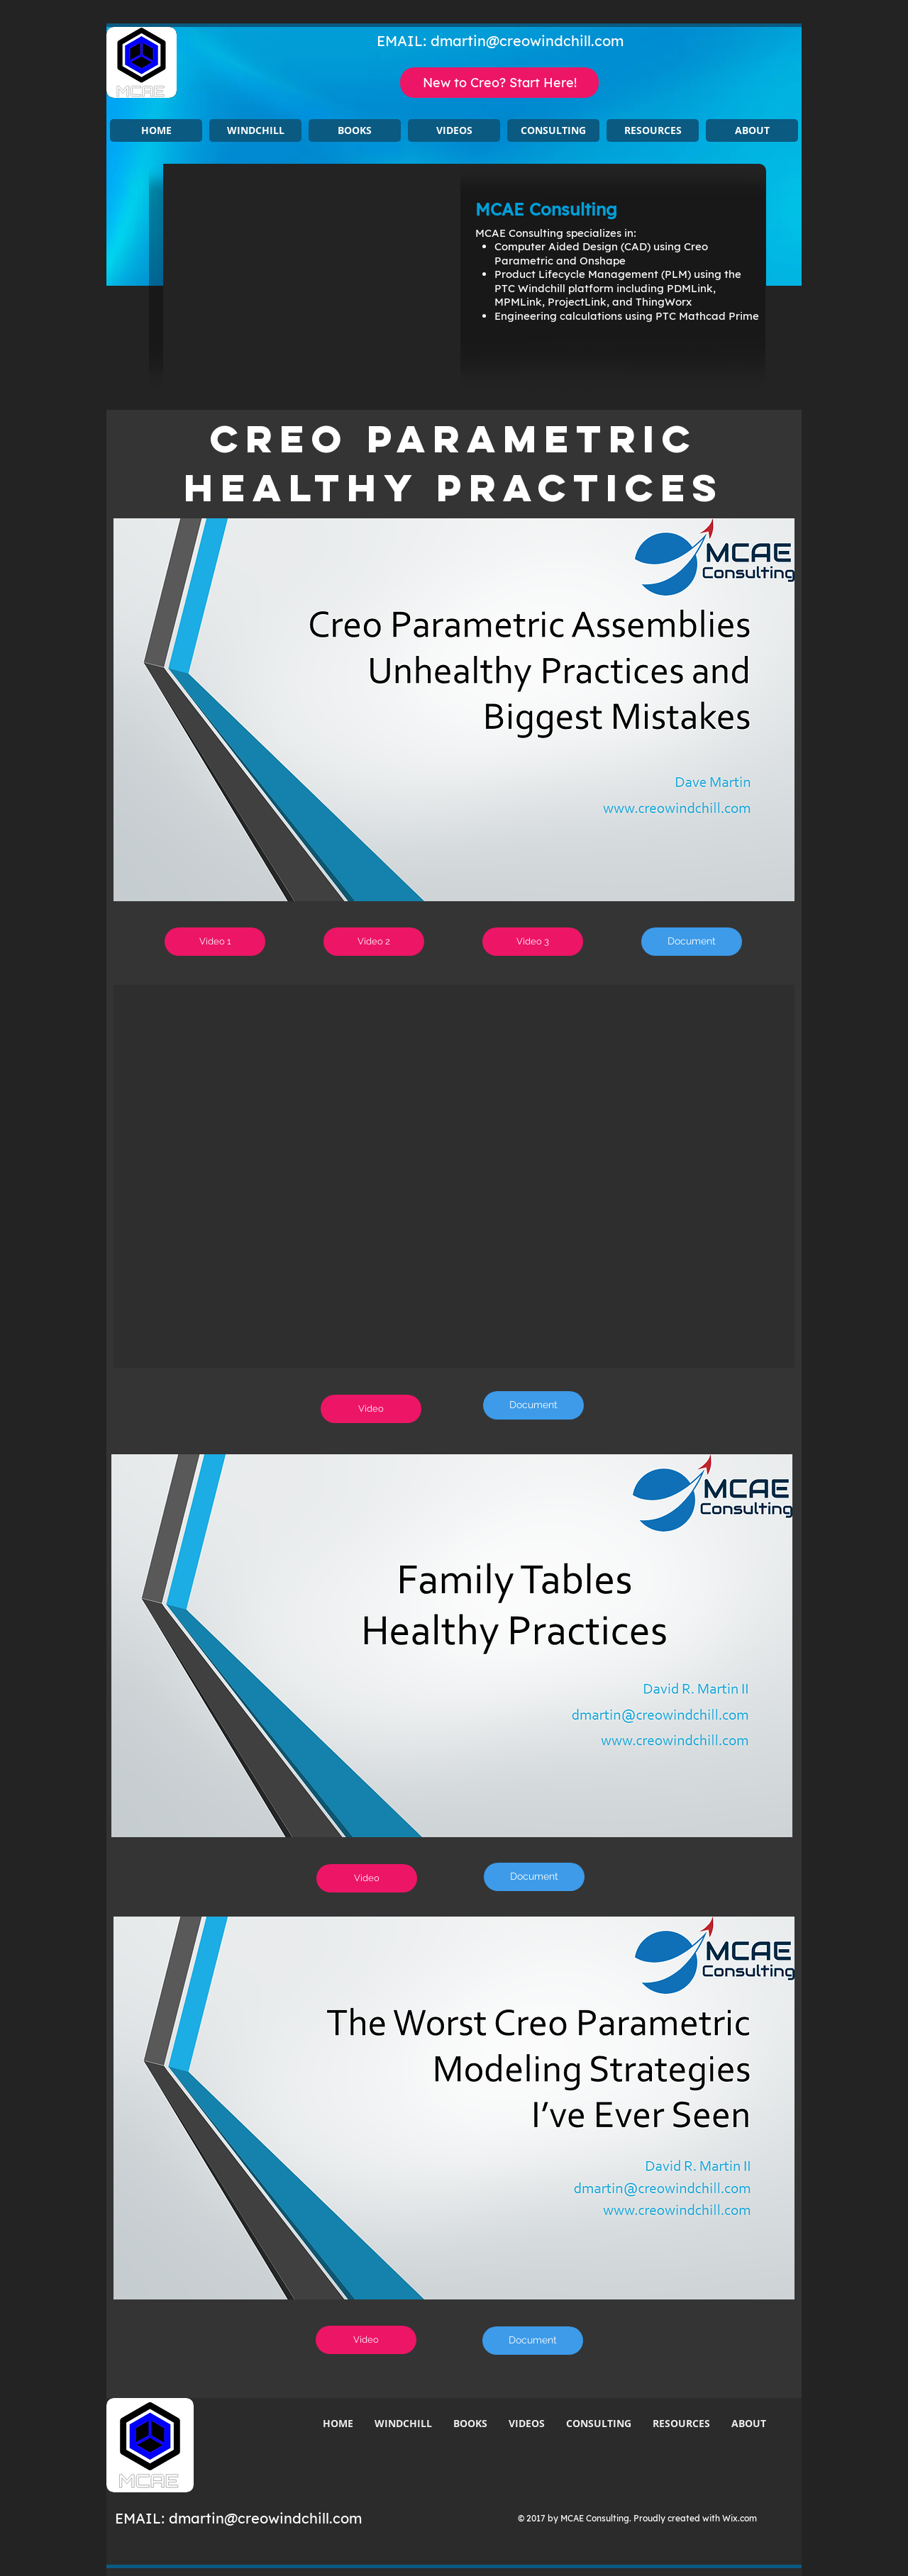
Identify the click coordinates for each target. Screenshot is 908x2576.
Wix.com (739, 2518)
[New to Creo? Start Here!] (499, 82)
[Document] (691, 941)
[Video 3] (532, 941)
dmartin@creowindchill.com (527, 41)
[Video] (371, 1409)
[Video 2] (373, 941)
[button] (255, 130)
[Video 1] (215, 941)
